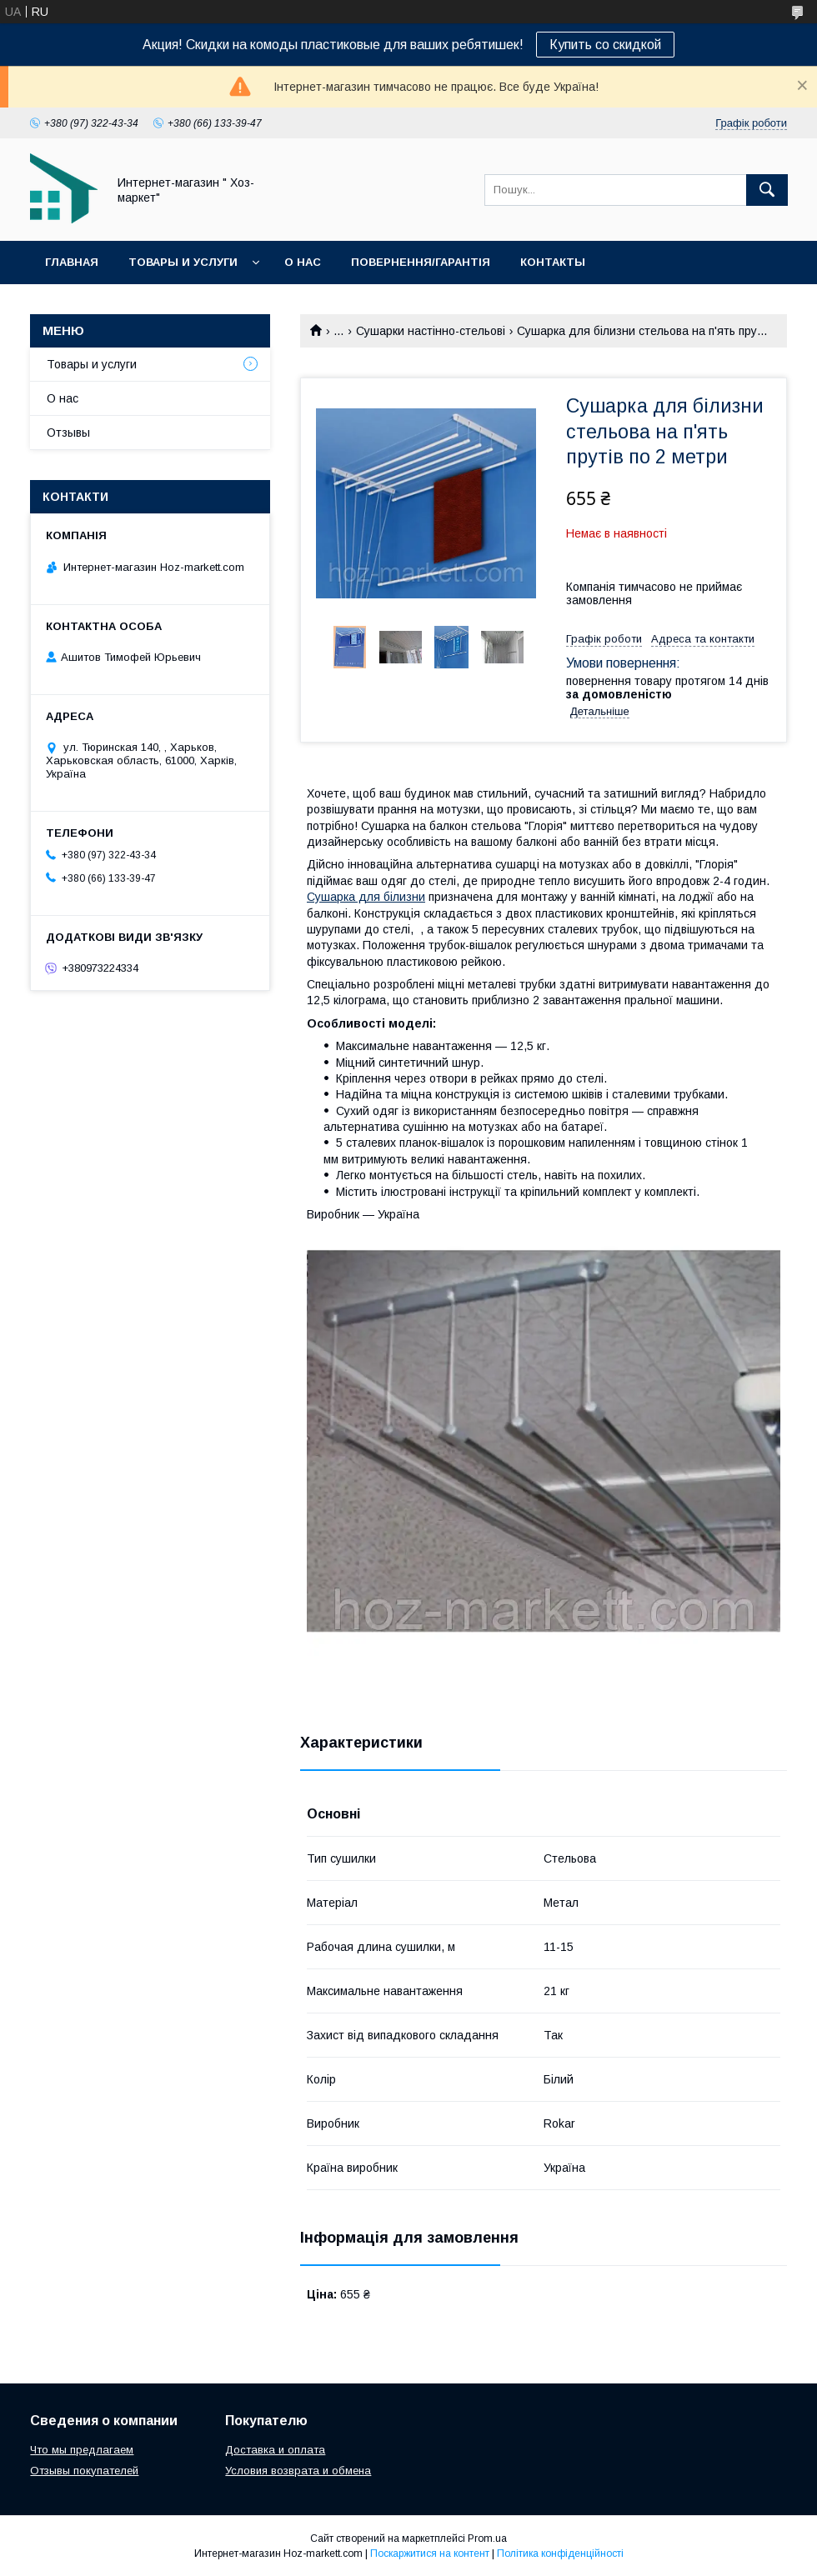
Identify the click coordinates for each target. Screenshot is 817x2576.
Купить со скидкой (605, 45)
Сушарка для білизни (366, 896)
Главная (71, 262)
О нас (302, 262)
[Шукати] (767, 190)
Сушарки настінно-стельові (430, 331)
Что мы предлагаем (81, 2449)
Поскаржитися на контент (429, 2553)
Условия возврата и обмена (298, 2470)
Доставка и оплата (275, 2449)
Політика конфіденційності (560, 2553)
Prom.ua (487, 2538)
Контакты (552, 262)
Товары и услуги (183, 262)
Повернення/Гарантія (420, 262)
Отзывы (68, 432)
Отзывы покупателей (84, 2470)
